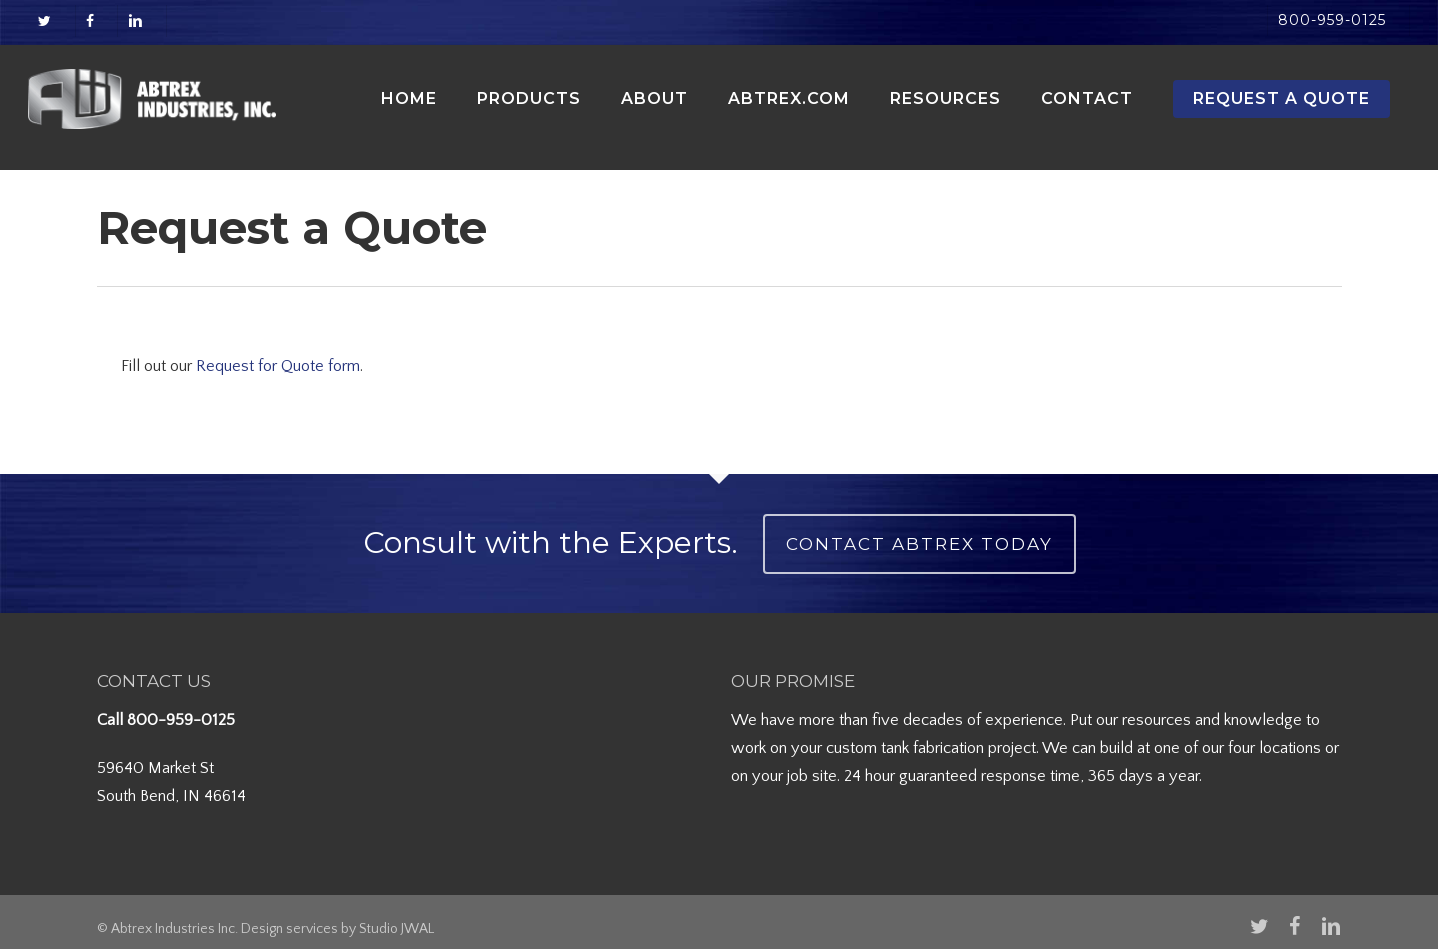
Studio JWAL (396, 929)
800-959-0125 (181, 720)
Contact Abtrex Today (919, 544)
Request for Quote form (278, 366)
